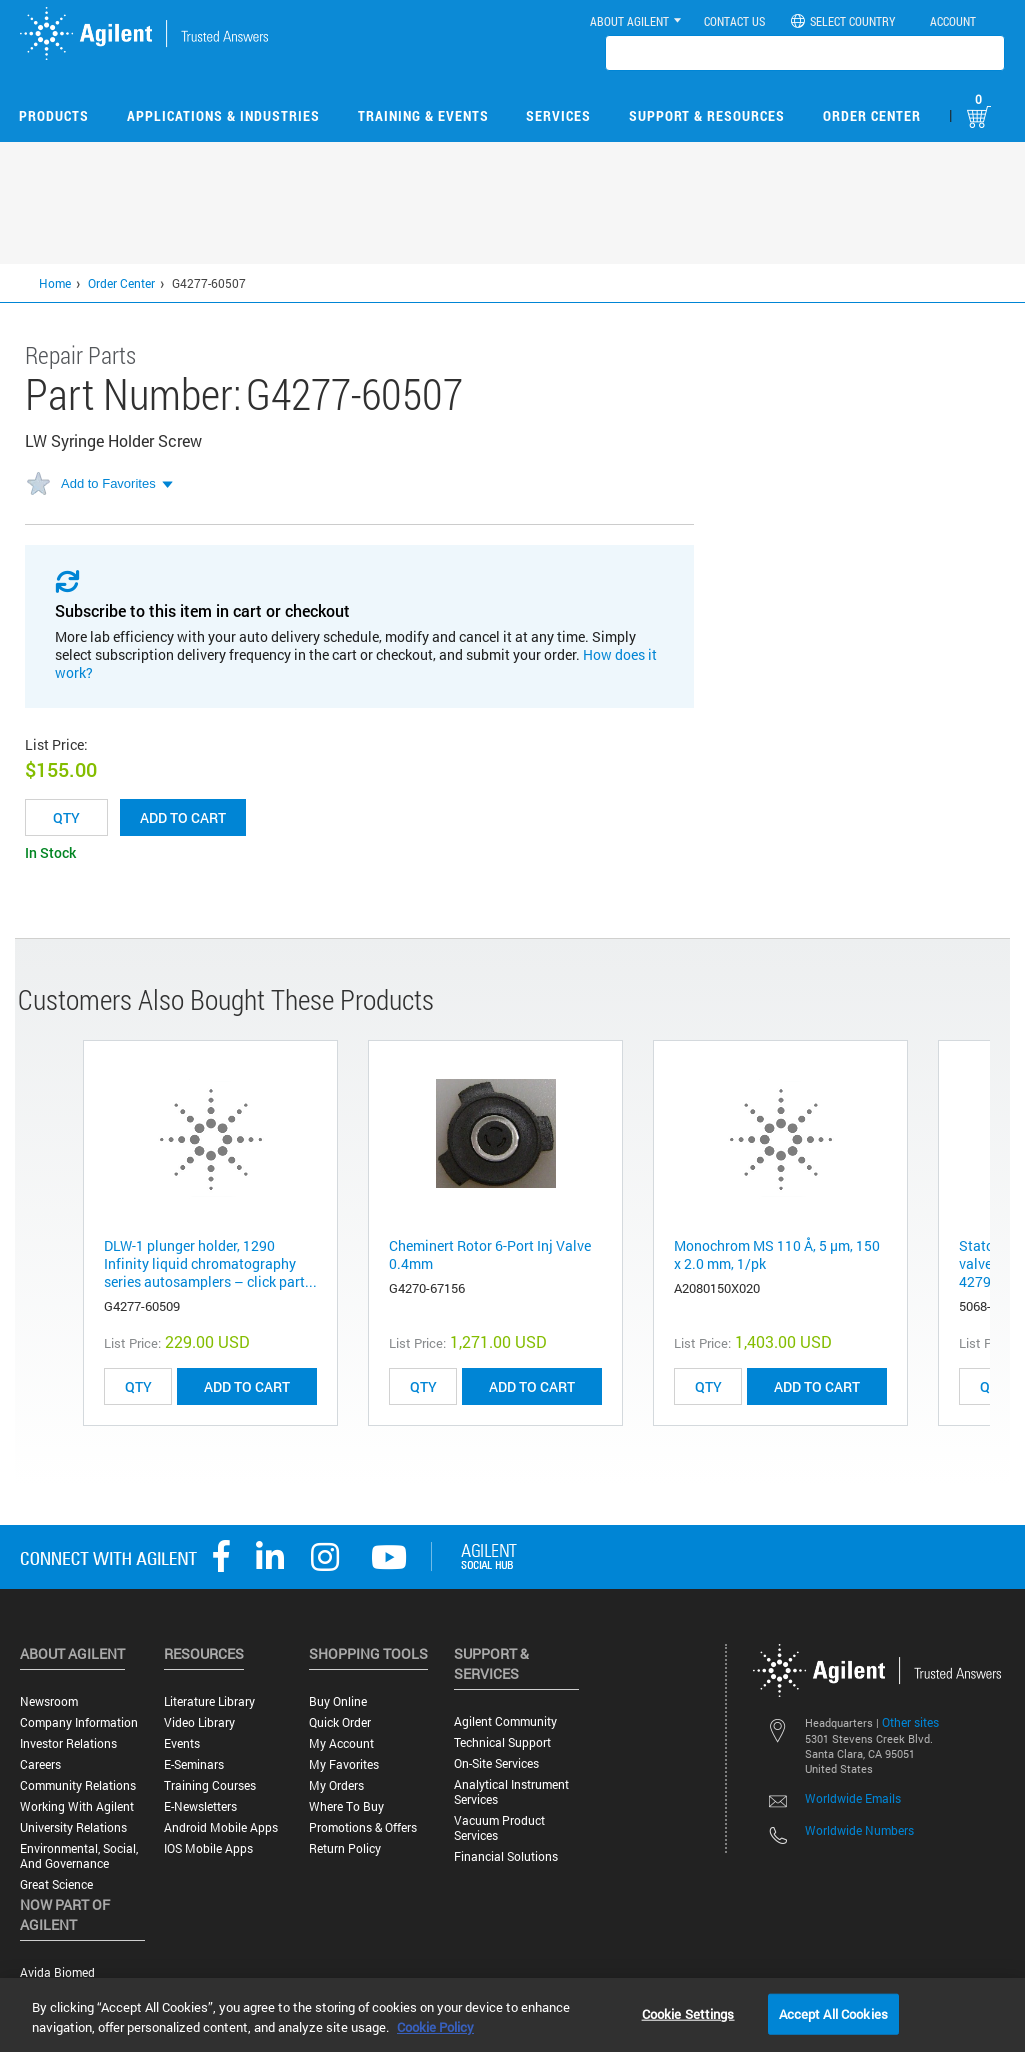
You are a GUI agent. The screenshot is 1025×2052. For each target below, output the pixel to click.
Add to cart (183, 817)
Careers (40, 1764)
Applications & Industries (223, 115)
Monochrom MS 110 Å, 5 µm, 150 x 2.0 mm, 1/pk (777, 1254)
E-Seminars (194, 1764)
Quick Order (340, 1722)
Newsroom (49, 1701)
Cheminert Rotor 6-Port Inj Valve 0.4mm (490, 1254)
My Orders (336, 1785)
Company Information (79, 1722)
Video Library (199, 1722)
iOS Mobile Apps (208, 1848)
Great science (56, 1884)
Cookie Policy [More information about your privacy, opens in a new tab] (435, 2027)
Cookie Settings (688, 2013)
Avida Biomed (57, 1972)
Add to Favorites (108, 483)
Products (54, 115)
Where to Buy (346, 1806)
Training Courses (210, 1785)
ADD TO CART (247, 1386)
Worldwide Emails (853, 1798)
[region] (512, 2015)
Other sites (910, 1722)
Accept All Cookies (833, 2013)
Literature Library (209, 1701)
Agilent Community (505, 1721)
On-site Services (496, 1763)
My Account (341, 1743)
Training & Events (423, 115)
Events (182, 1743)
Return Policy (345, 1848)
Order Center (872, 115)
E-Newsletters (200, 1806)
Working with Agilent (77, 1806)
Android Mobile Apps (221, 1827)
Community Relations (78, 1785)
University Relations (73, 1827)
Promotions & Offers (363, 1827)
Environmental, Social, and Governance (79, 1856)
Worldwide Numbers (859, 1830)
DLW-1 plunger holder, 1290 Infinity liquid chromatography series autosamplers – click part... (210, 1263)
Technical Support (502, 1742)
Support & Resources (707, 115)
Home (55, 283)
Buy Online (338, 1701)
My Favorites (344, 1764)
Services (558, 115)
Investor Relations (68, 1743)
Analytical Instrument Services (511, 1792)
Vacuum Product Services (499, 1828)
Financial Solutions (506, 1856)
